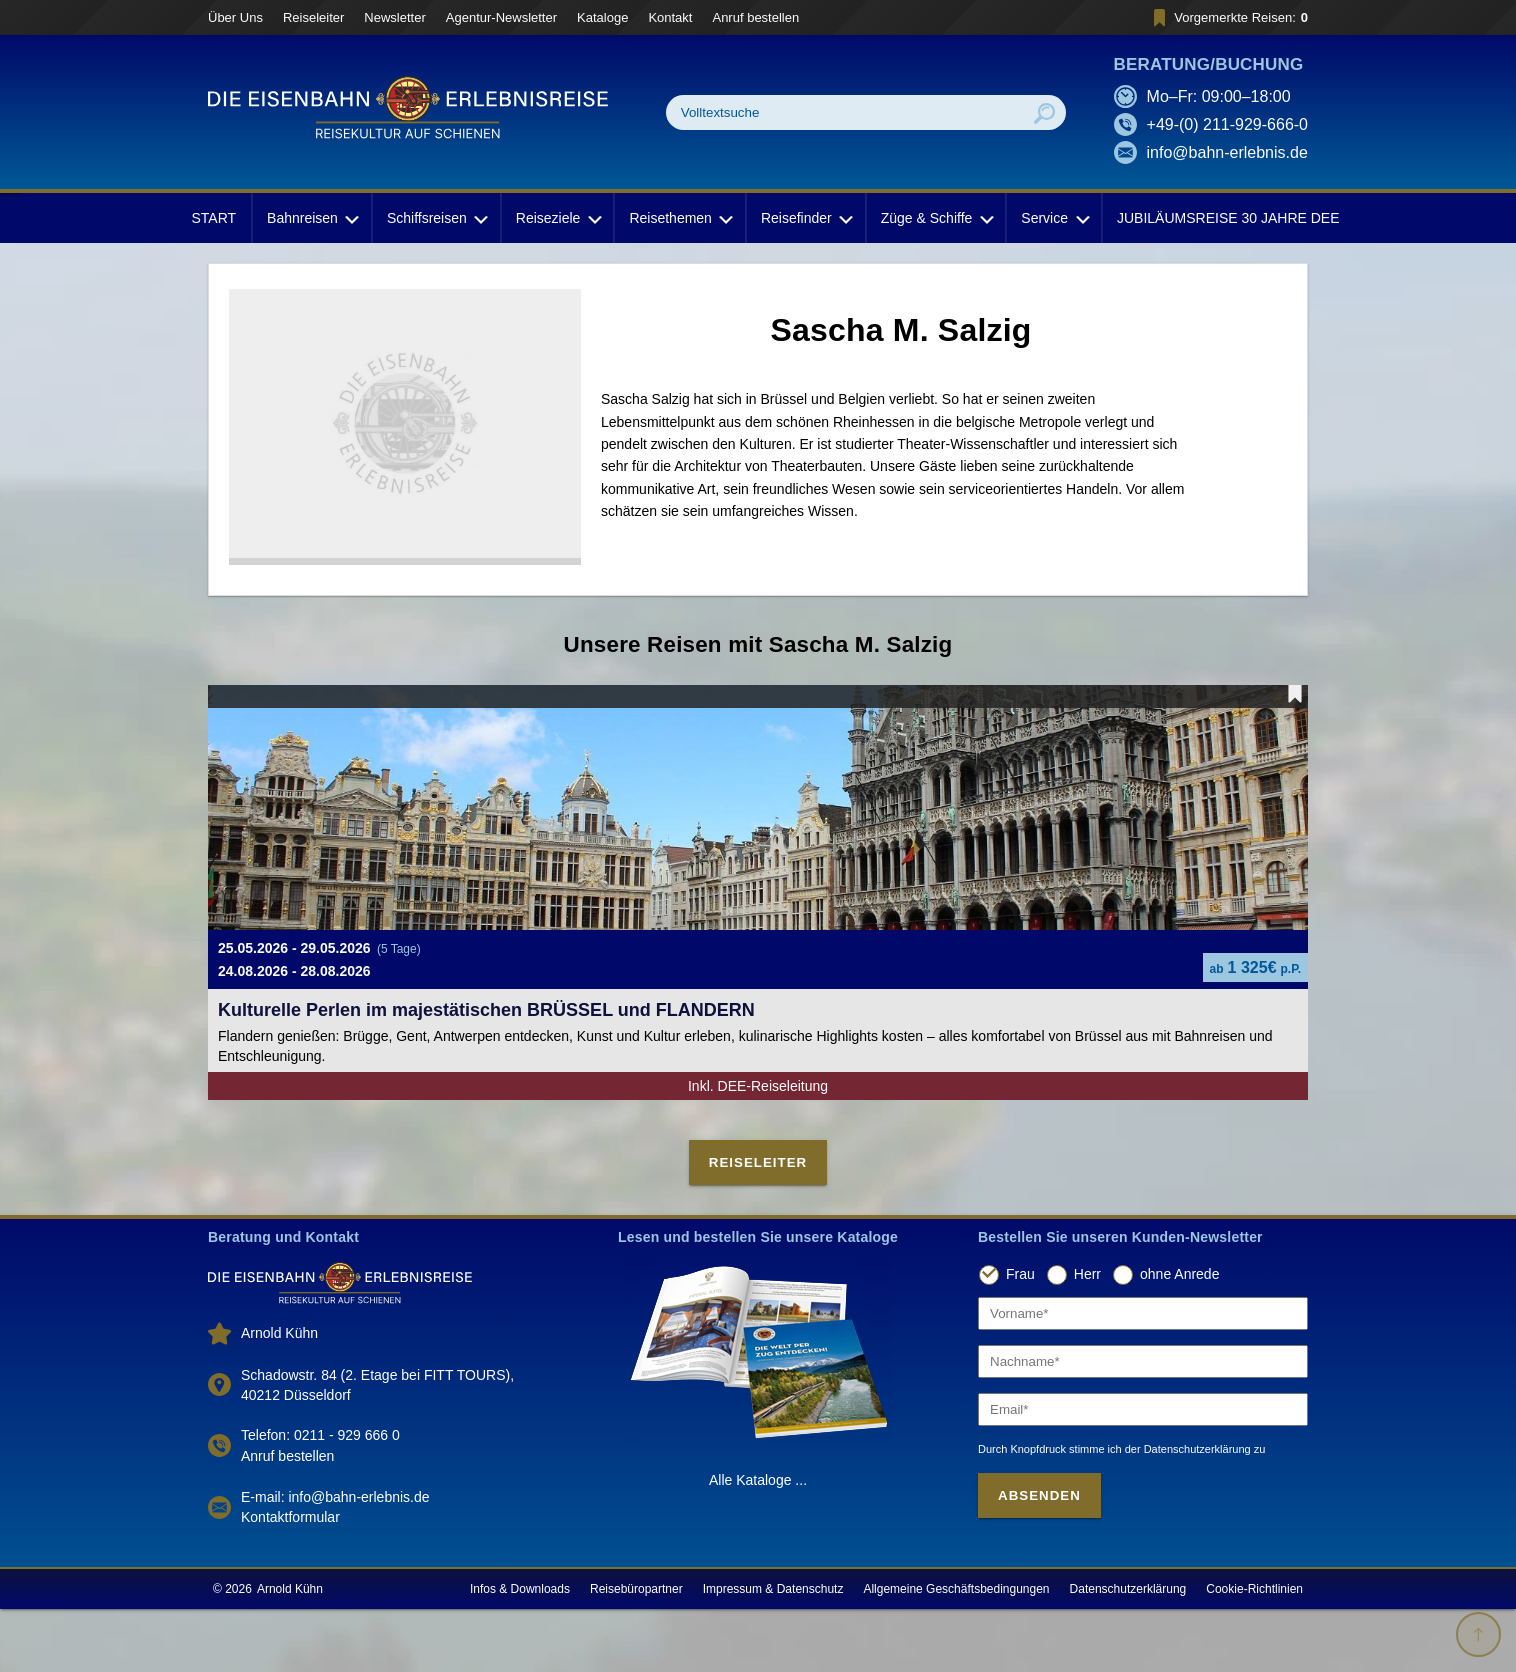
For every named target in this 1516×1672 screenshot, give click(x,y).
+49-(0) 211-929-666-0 (1227, 124)
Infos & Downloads (520, 1652)
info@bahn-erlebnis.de (1227, 152)
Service (1053, 218)
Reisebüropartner (636, 1652)
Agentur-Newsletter (501, 17)
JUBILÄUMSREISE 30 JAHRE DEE (1228, 218)
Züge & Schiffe (936, 218)
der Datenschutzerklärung (1188, 1511)
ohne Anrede (1179, 1337)
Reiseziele (557, 218)
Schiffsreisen (436, 218)
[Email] (1143, 1471)
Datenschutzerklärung (1128, 1652)
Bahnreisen (311, 218)
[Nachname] (1143, 1423)
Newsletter (394, 17)
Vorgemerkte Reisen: (1227, 17)
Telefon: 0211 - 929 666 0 (320, 1497)
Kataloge (602, 17)
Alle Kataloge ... (758, 1542)
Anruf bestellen (755, 17)
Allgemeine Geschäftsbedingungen (956, 1652)
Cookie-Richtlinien (1254, 1652)
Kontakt (670, 17)
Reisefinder (805, 218)
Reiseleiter (313, 17)
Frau (1020, 1337)
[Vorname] (1143, 1375)
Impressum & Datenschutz (773, 1652)
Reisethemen (679, 218)
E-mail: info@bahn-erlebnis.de (335, 1560)
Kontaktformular (290, 1580)
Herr (1087, 1337)
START (213, 218)
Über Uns (235, 17)
